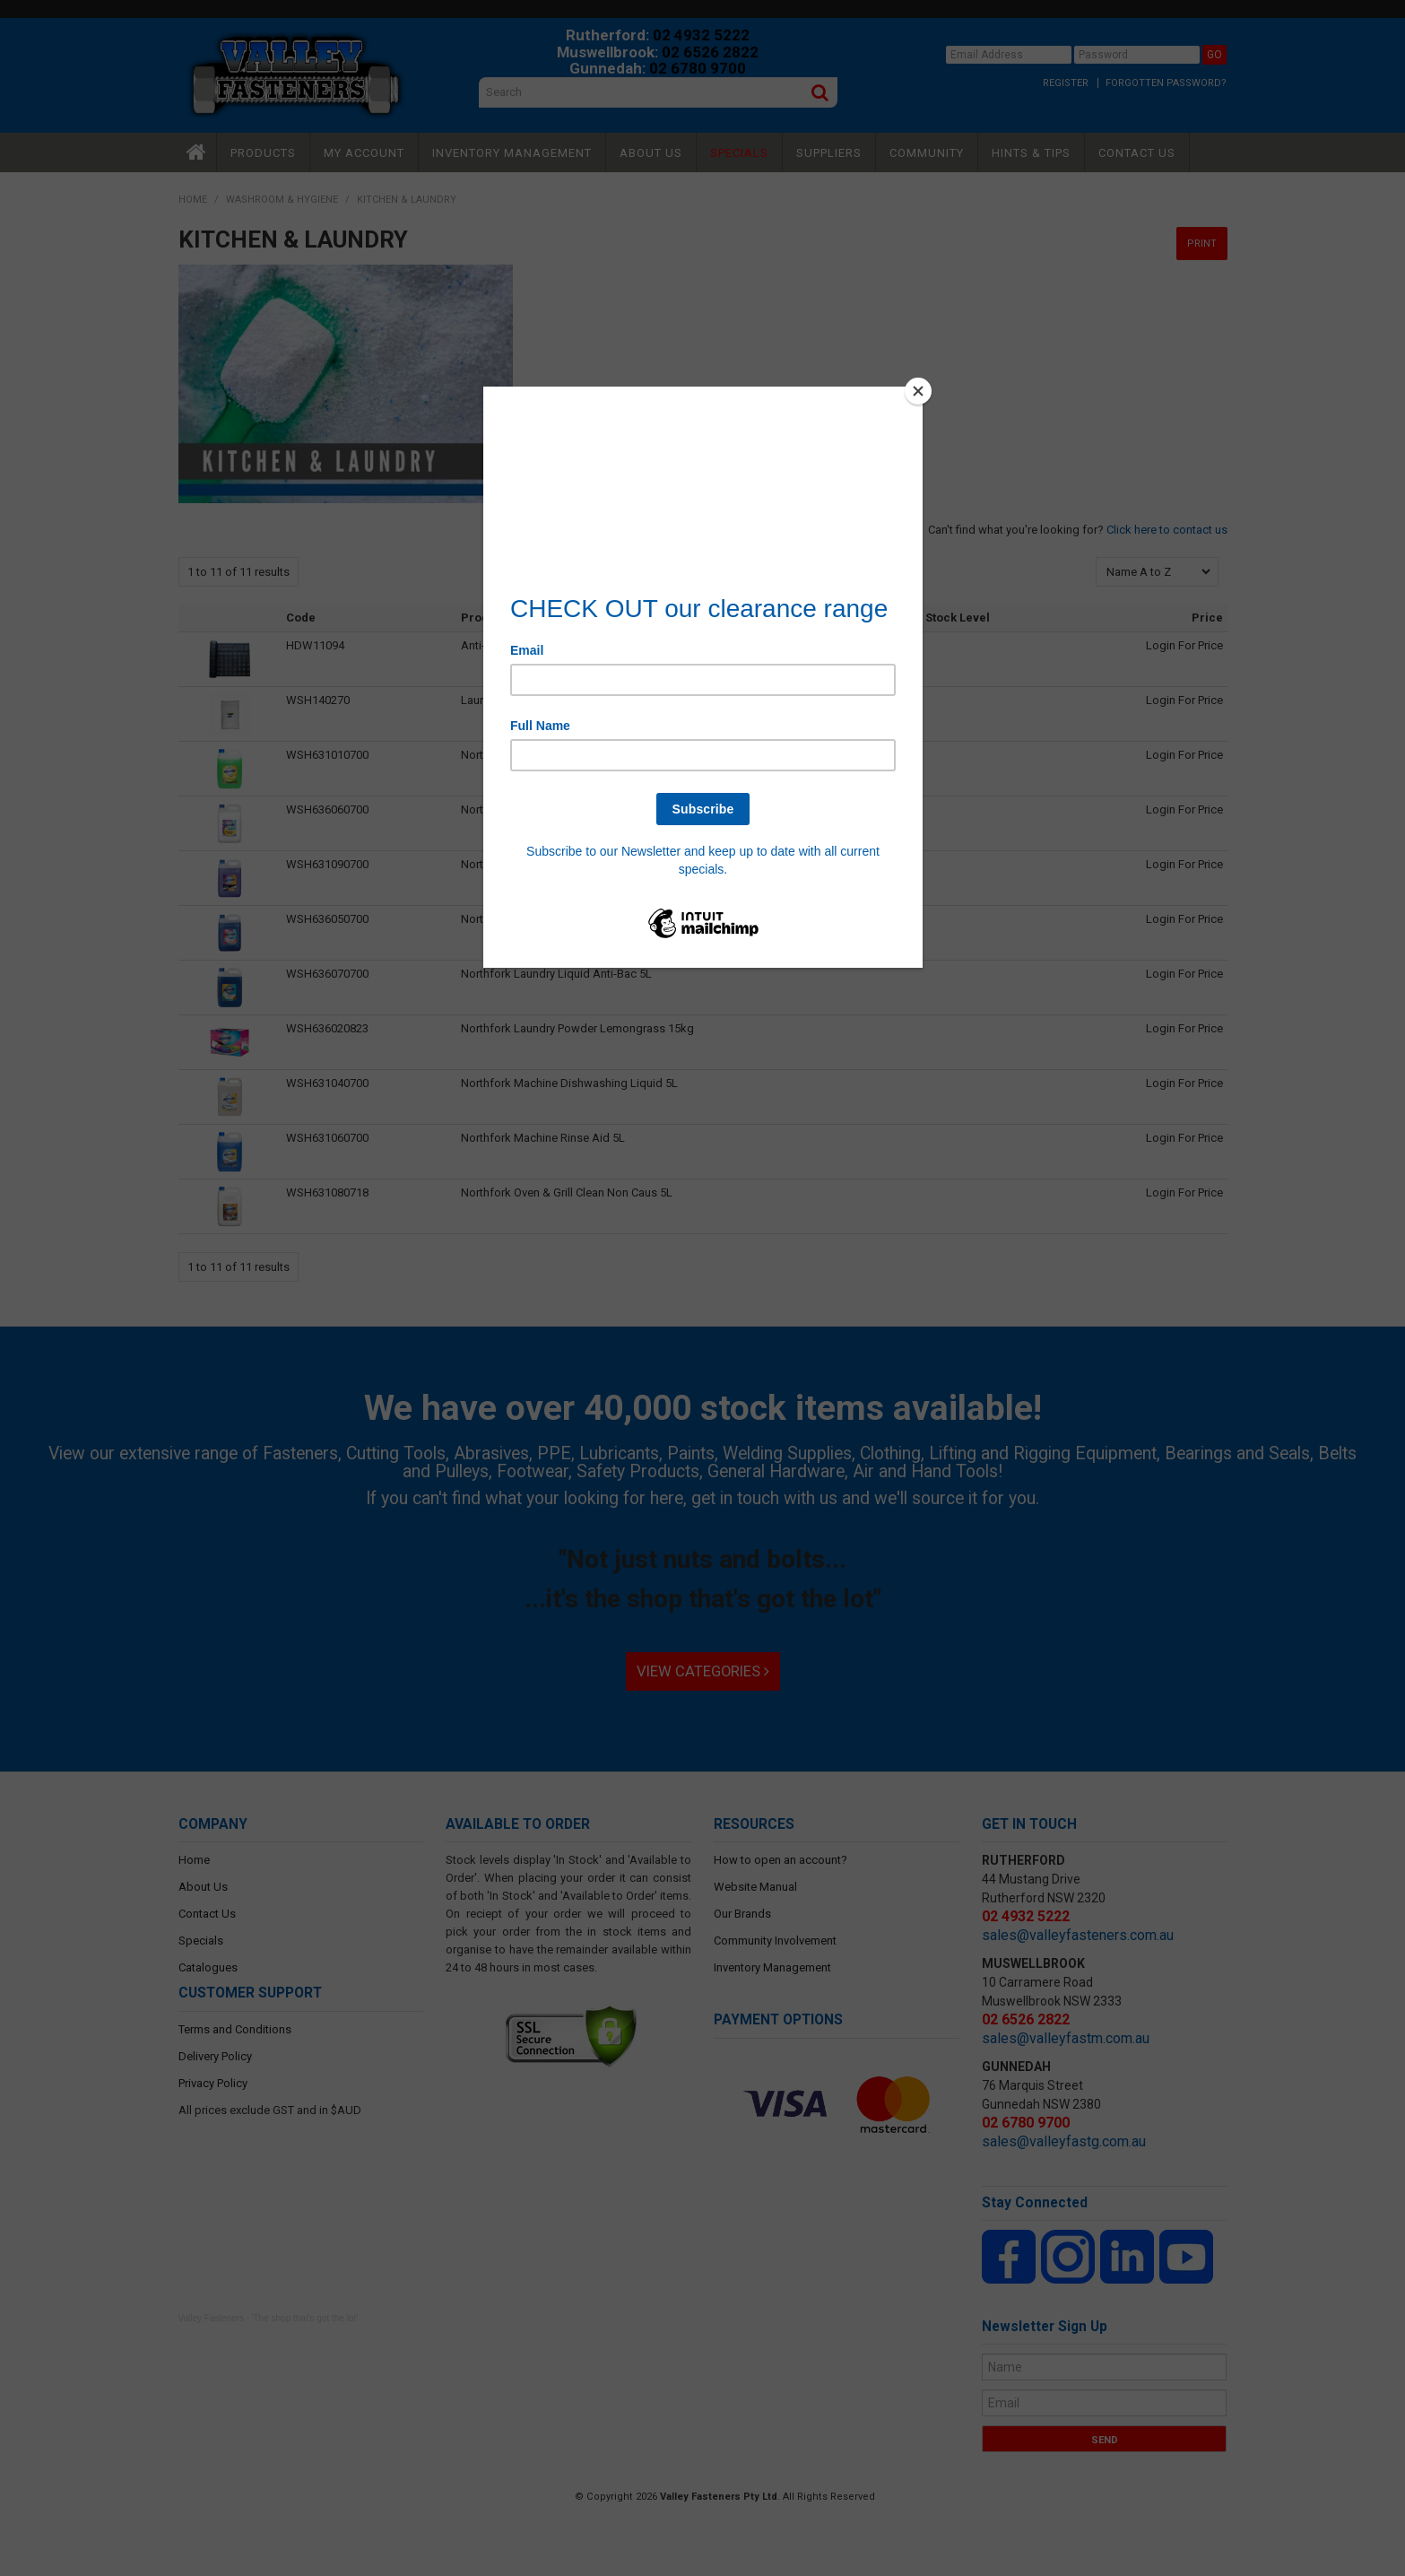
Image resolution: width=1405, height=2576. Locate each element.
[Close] (918, 391)
